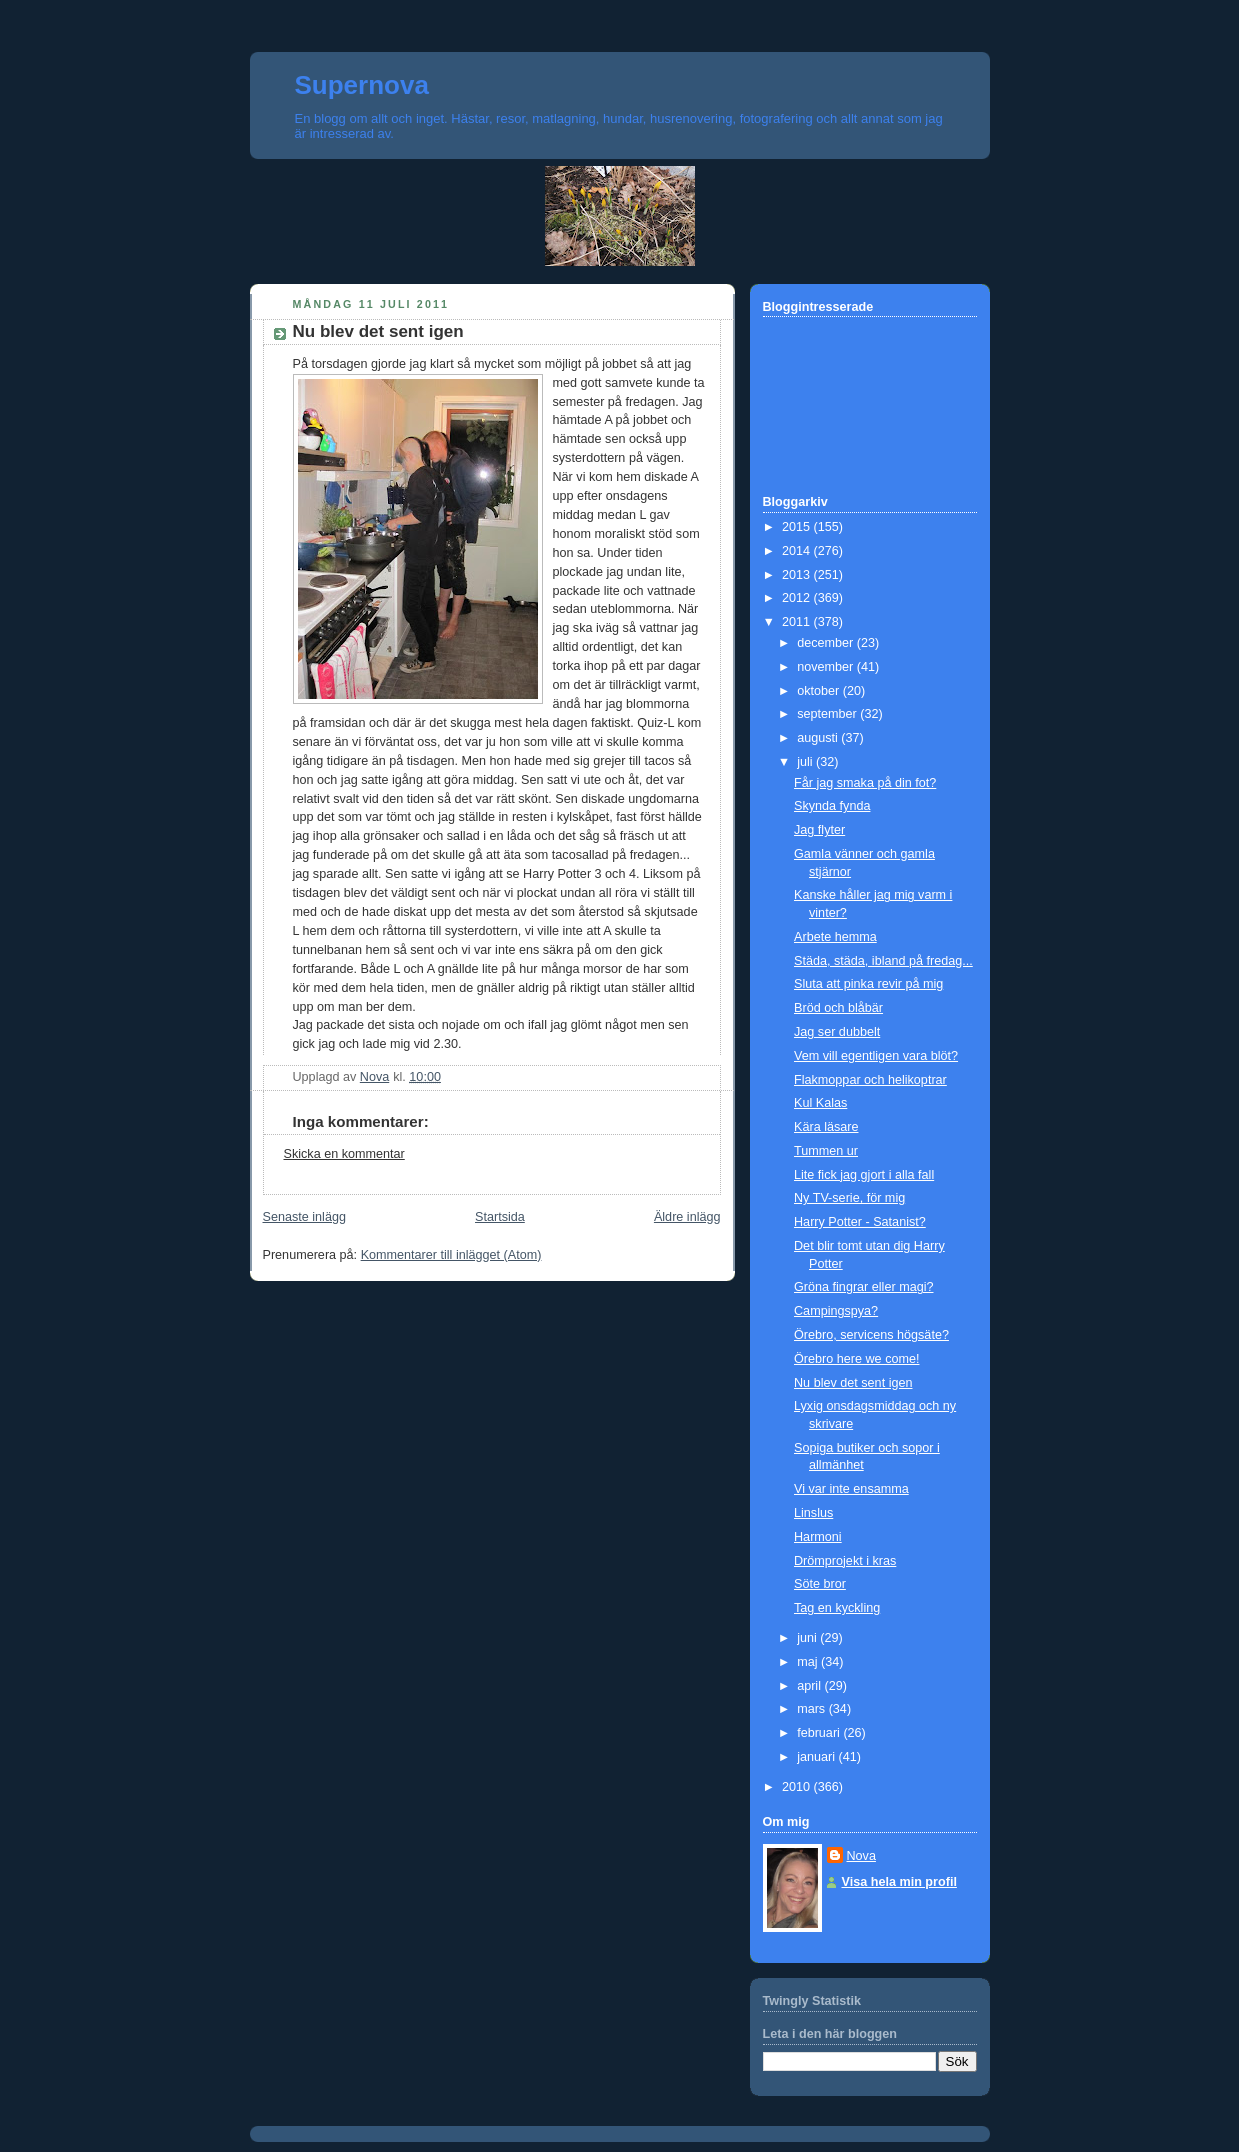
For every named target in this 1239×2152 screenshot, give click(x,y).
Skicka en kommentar (344, 1154)
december (827, 643)
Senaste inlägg (304, 1217)
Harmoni (818, 1537)
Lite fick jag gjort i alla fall (864, 1175)
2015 (798, 527)
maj (809, 1662)
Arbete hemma (835, 937)
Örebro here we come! (856, 1359)
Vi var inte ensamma (851, 1489)
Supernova (362, 85)
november (827, 667)
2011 (798, 622)
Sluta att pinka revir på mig (868, 984)
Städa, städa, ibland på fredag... (883, 961)
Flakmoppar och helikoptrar (870, 1080)
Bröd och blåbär (838, 1008)
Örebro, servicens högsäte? (871, 1335)
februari (820, 1733)
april (810, 1686)
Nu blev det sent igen (853, 1383)
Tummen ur (826, 1151)
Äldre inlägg (687, 1217)
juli (806, 762)
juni (808, 1638)
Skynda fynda (832, 806)
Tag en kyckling (837, 1608)
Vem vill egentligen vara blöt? (876, 1056)
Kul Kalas (820, 1103)
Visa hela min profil (899, 1882)
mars (813, 1709)
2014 (798, 551)
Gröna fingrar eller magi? (863, 1287)
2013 (798, 575)
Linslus (813, 1513)
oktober (820, 691)
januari (817, 1757)
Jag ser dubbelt (837, 1032)
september (828, 714)
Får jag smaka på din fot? (865, 783)
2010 (798, 1787)
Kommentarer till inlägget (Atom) (451, 1255)
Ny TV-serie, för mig (849, 1198)
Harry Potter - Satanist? (860, 1222)
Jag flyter (819, 830)
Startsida (500, 1217)
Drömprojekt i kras (845, 1561)
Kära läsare (826, 1127)
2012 (798, 598)
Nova (861, 1856)
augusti (819, 738)
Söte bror (820, 1584)
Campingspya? (836, 1311)
